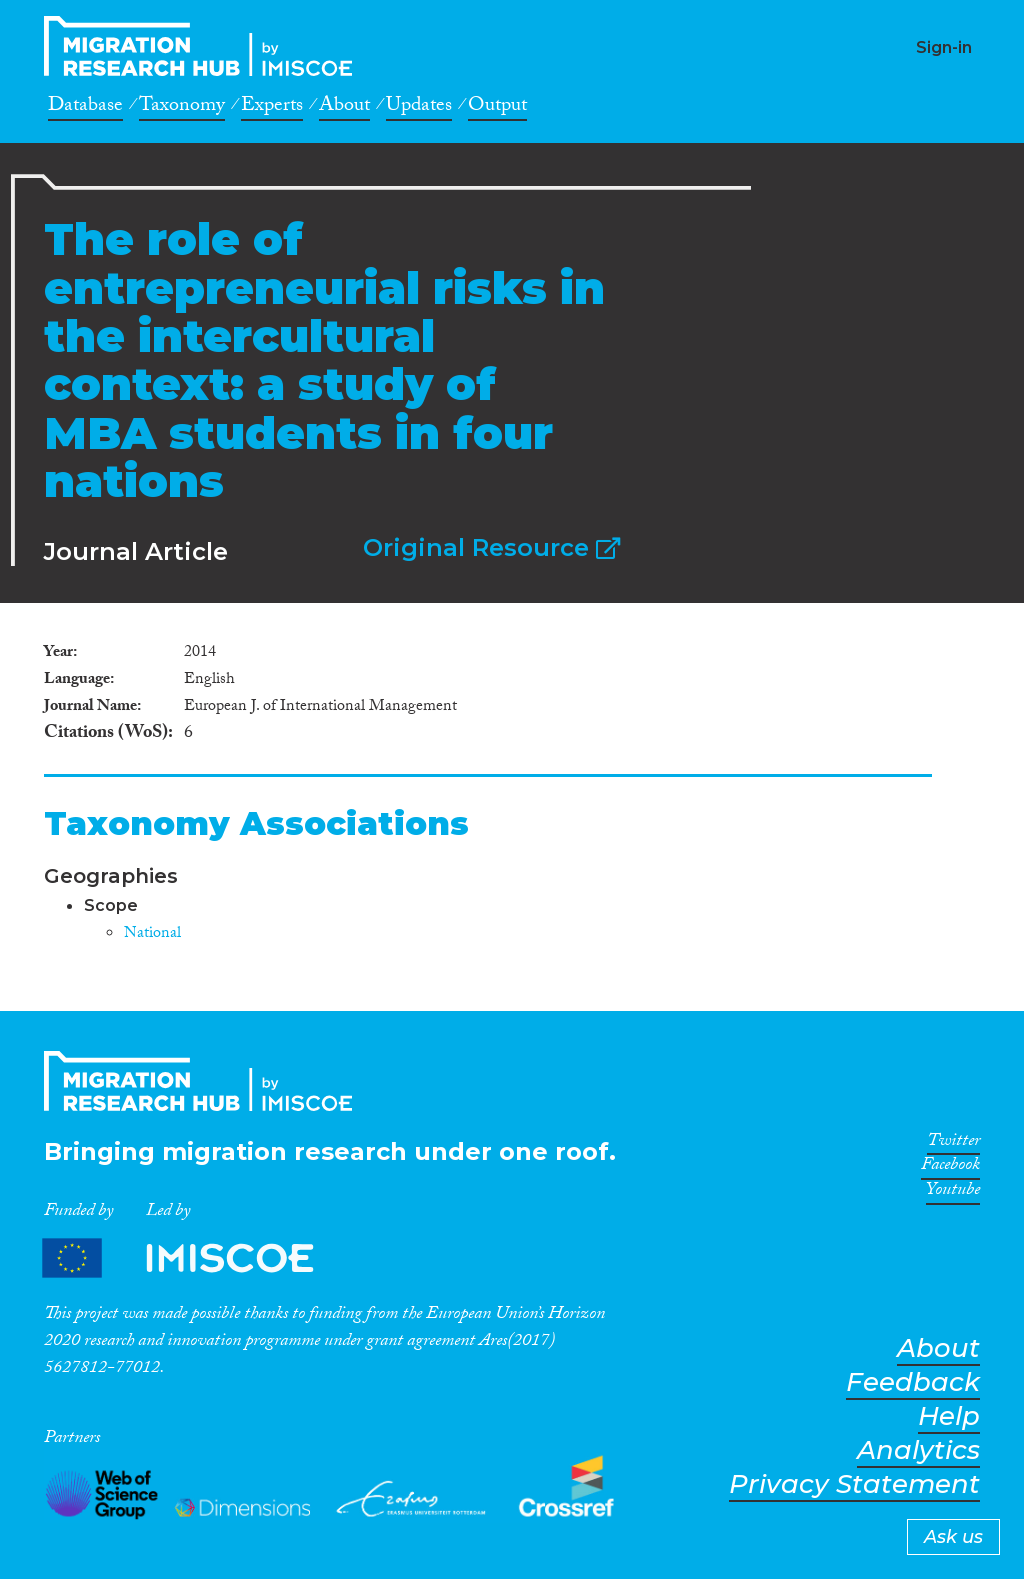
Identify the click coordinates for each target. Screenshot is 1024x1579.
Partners (195, 1258)
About (344, 108)
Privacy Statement (854, 1484)
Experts (272, 108)
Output (497, 108)
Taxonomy (182, 108)
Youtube (953, 1193)
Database (85, 108)
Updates (419, 108)
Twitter (953, 1144)
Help (949, 1416)
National (152, 934)
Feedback (913, 1382)
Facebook (950, 1168)
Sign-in (944, 47)
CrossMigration (204, 46)
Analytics (918, 1450)
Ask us (953, 1537)
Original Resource (491, 547)
